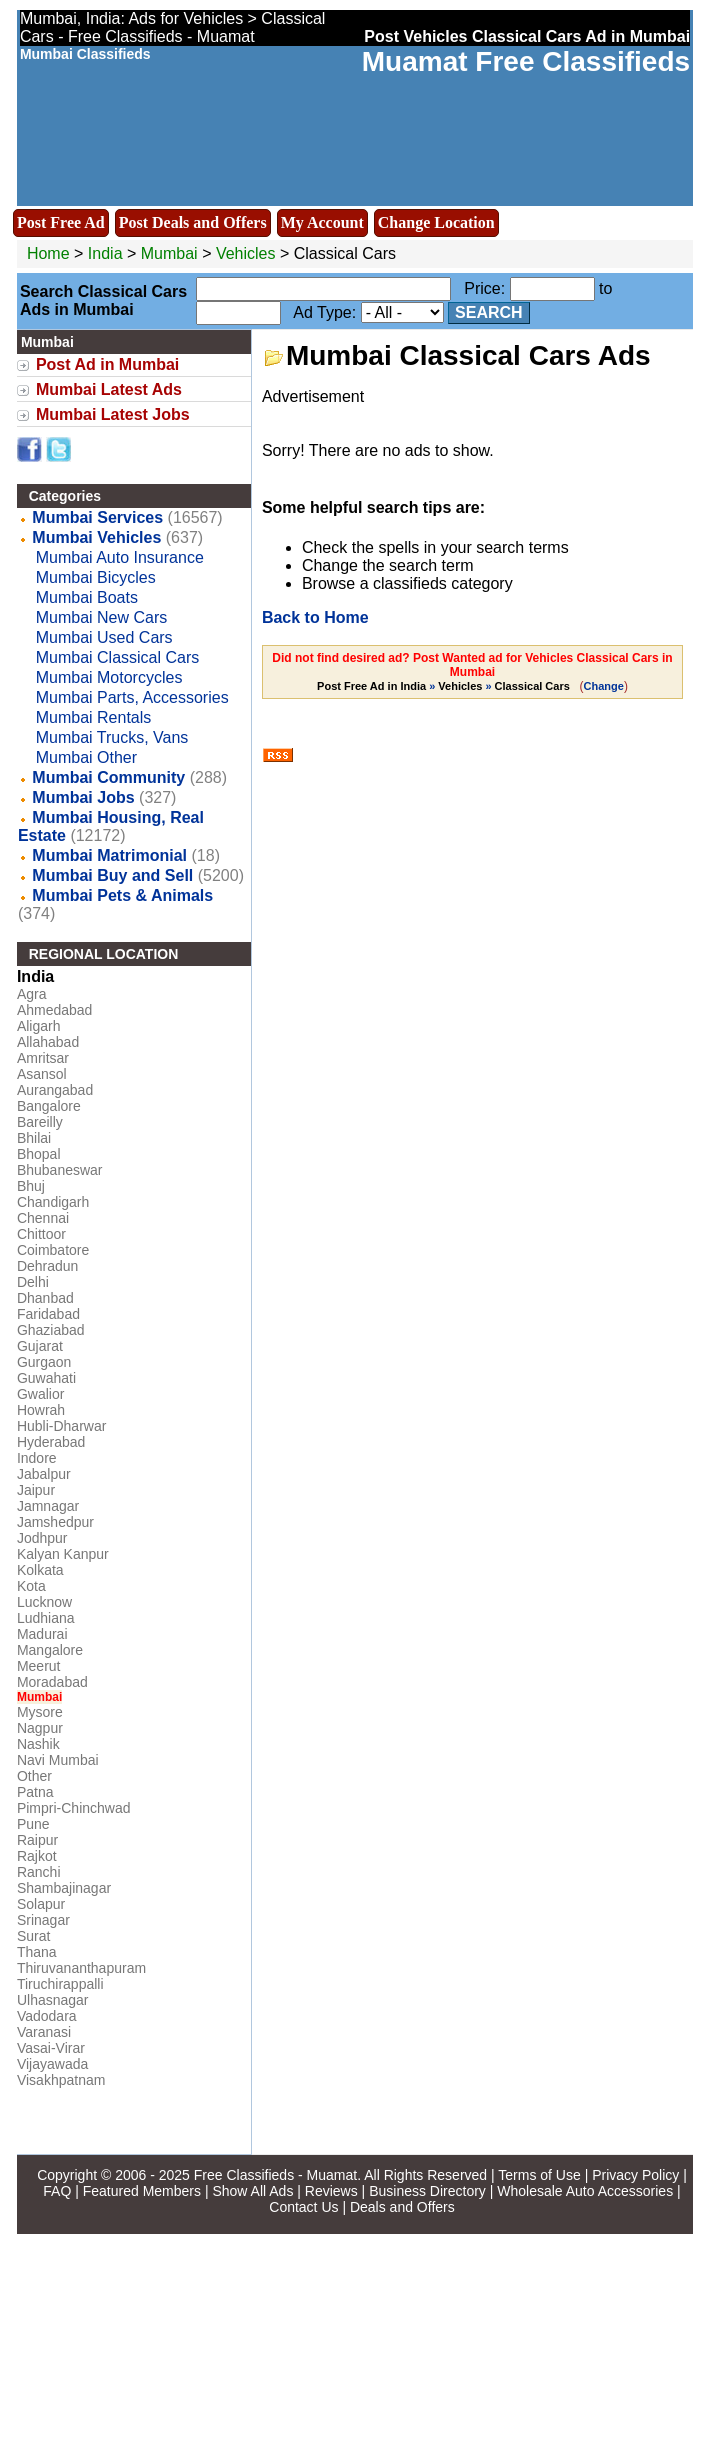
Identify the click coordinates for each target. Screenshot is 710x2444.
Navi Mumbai (58, 1760)
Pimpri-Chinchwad (74, 1808)
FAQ (57, 2191)
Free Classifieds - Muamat (275, 2175)
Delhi (33, 1282)
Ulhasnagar (53, 2000)
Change (604, 686)
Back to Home (315, 617)
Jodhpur (42, 1538)
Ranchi (39, 1872)
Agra (32, 994)
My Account (322, 222)
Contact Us (303, 2207)
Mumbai (171, 253)
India (105, 253)
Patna (35, 1792)
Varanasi (44, 2032)
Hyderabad (51, 1442)
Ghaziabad (51, 1330)
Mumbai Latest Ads (109, 389)
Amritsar (43, 1058)
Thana (37, 1952)
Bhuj (31, 1186)
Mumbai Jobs (83, 797)
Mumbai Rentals (94, 717)
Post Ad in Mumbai (107, 364)
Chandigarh (53, 1202)
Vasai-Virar (51, 2048)
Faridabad (48, 1314)
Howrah (41, 1410)
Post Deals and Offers (193, 222)
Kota (31, 1586)
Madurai (42, 1634)
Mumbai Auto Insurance (120, 557)
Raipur (37, 1840)
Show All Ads (252, 2191)
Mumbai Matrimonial (109, 855)
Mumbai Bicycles (96, 577)
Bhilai (34, 1138)
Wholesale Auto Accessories (585, 2191)
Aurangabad (55, 1090)
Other (34, 1776)
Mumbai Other (86, 757)
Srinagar (43, 1920)
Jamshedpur (55, 1522)
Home (48, 253)
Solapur (41, 1904)
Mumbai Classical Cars (118, 657)
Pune (33, 1824)
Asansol (42, 1074)
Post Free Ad (61, 222)
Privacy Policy (635, 2175)
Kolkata (40, 1570)
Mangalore (50, 1650)
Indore (37, 1458)
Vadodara (47, 2016)
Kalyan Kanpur (63, 1554)
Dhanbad (45, 1298)
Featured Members (142, 2191)
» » (445, 686)
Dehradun (48, 1266)
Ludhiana (46, 1618)
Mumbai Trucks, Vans (112, 737)
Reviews (331, 2191)
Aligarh (39, 1026)
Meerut (39, 1666)
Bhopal (39, 1154)
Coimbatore (53, 1250)
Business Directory (427, 2191)
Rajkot (37, 1856)
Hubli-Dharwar (61, 1426)
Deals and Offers (402, 2207)
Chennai (43, 1218)
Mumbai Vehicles (96, 537)
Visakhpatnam (61, 2080)
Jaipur (36, 1490)
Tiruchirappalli (60, 1984)
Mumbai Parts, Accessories (132, 697)
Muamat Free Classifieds (526, 61)
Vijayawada (52, 2064)
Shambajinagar (64, 1888)
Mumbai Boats (87, 597)
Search (489, 312)
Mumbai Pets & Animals (122, 895)
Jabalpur (44, 1474)
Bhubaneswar (60, 1170)
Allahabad (48, 1042)
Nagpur (40, 1728)
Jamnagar (48, 1506)
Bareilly (40, 1122)
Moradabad (52, 1682)
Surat (33, 1936)
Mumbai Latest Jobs (113, 414)
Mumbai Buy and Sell (112, 875)
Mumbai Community (108, 777)
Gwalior (40, 1394)
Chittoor (41, 1234)
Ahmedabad (55, 1010)
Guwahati (46, 1378)
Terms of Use (539, 2175)
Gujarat (40, 1346)
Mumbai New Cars (102, 617)
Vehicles (246, 253)
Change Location (436, 222)
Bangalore (49, 1106)
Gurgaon (44, 1362)
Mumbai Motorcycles (109, 677)
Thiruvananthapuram (81, 1968)
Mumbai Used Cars (104, 637)
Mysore (40, 1712)
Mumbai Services (97, 517)
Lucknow (44, 1602)
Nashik (38, 1744)
